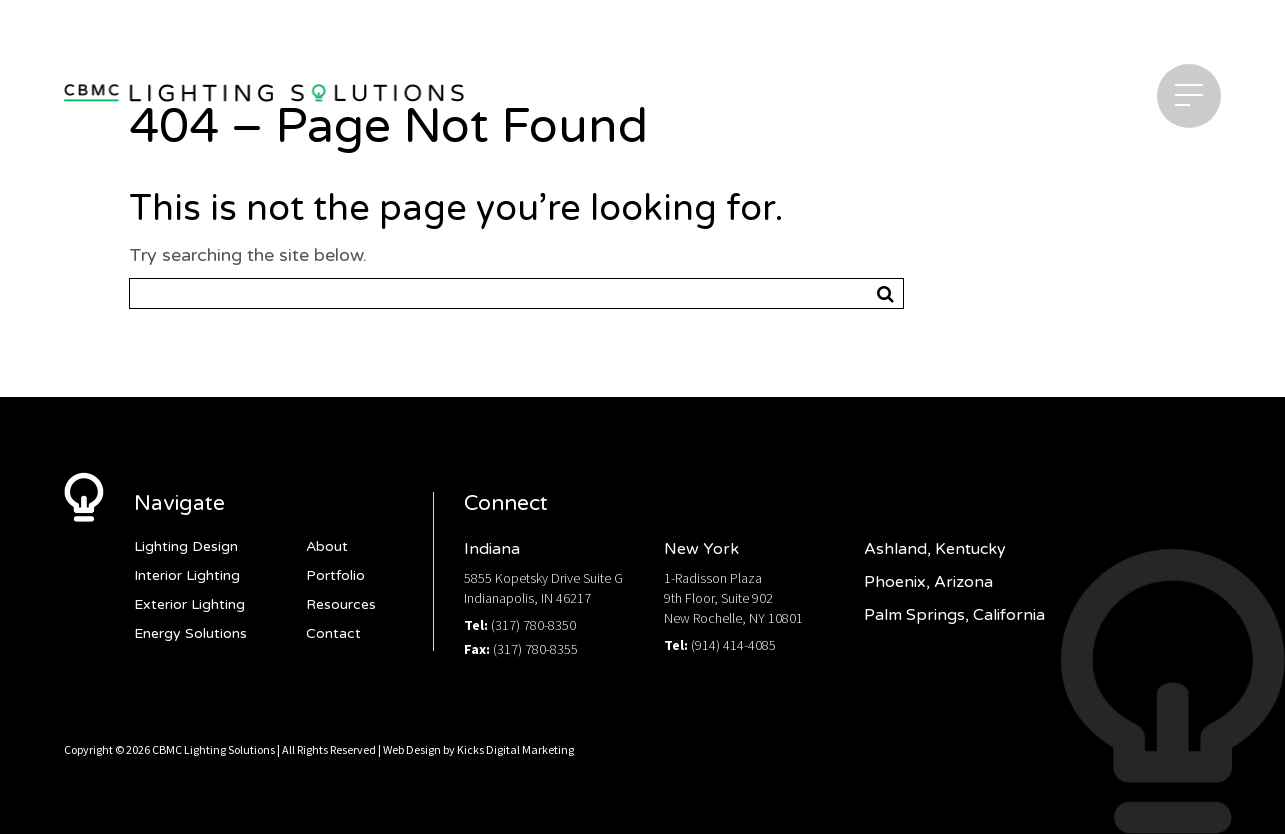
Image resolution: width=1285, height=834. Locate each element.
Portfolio (335, 575)
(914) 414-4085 (733, 645)
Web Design (412, 749)
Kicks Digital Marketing (515, 749)
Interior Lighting (187, 575)
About (327, 546)
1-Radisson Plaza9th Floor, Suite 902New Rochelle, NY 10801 (733, 598)
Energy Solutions (190, 633)
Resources (341, 604)
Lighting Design (186, 546)
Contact (333, 633)
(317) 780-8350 (533, 625)
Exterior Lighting (189, 604)
